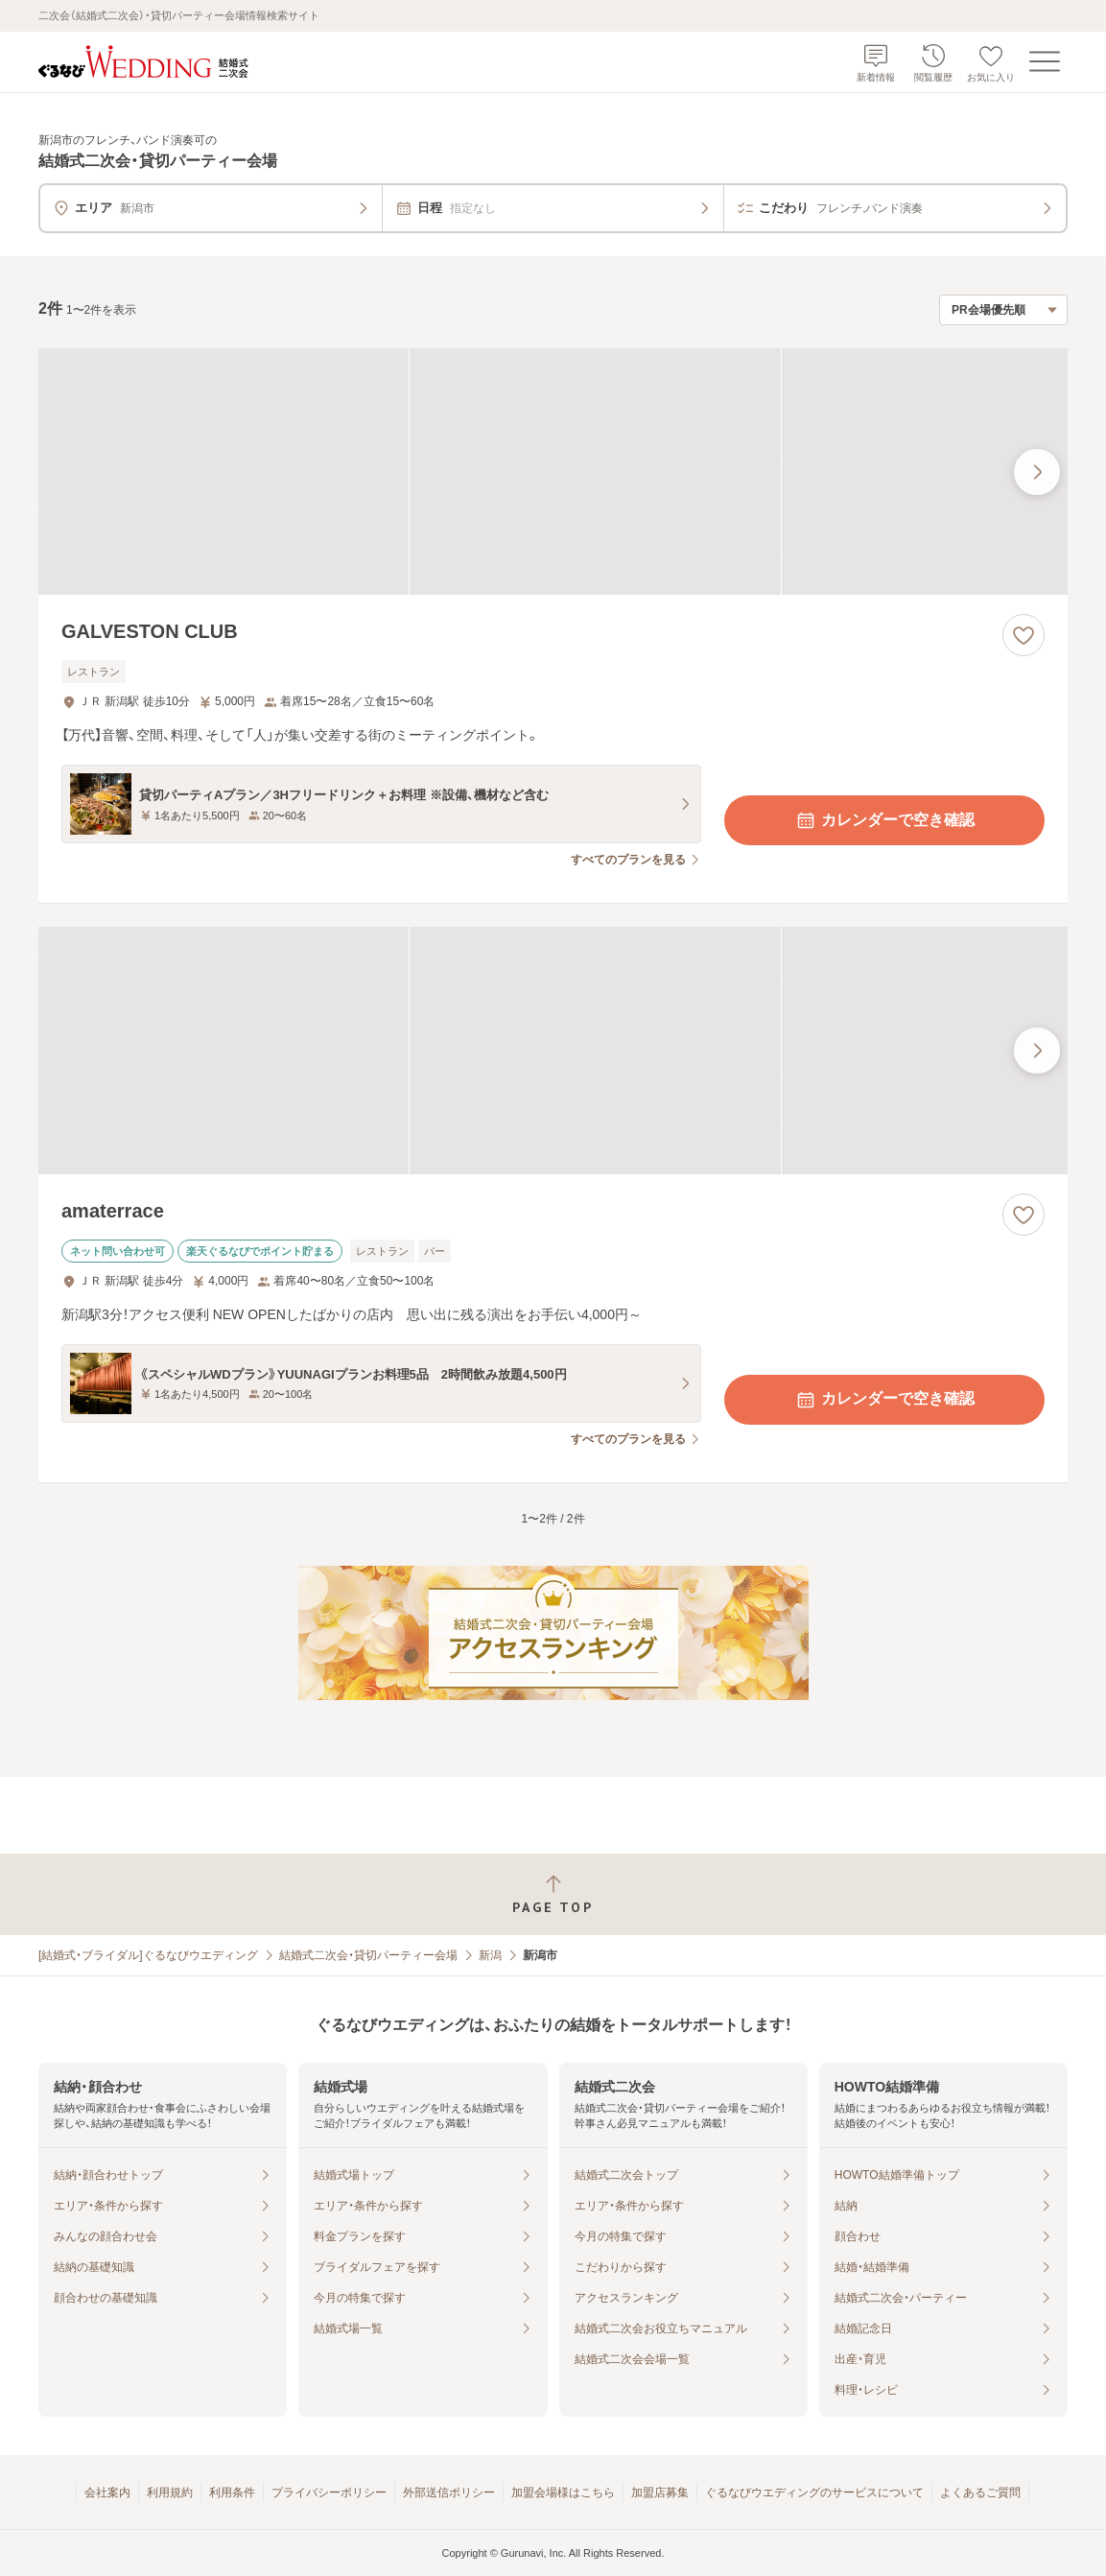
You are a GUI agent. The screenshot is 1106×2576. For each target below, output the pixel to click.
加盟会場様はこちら (563, 2492)
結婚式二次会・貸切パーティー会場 (368, 1955)
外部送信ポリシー (449, 2492)
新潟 (490, 1955)
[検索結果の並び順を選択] (1003, 310)
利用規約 (170, 2492)
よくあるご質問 (980, 2492)
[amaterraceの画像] (553, 1050)
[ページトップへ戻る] (553, 1894)
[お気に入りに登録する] (1023, 635)
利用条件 (232, 2492)
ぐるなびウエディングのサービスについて (814, 2492)
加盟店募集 (660, 2492)
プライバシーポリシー (329, 2492)
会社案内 (107, 2492)
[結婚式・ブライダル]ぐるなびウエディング (148, 1955)
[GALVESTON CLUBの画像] (553, 472)
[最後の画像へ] (1037, 472)
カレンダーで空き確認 (884, 820)
